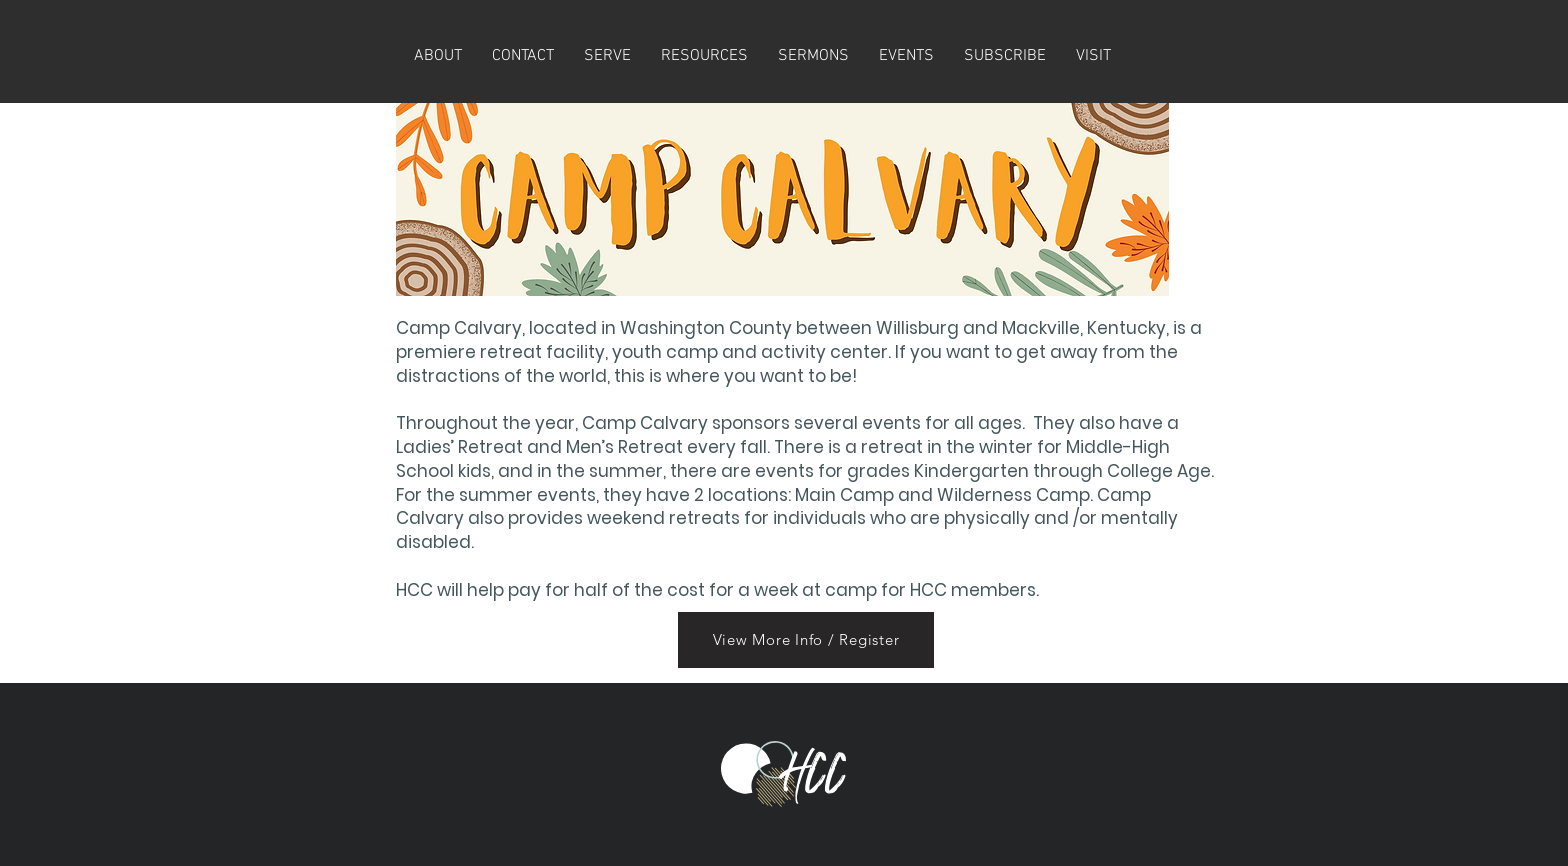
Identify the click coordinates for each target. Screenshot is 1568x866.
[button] (1005, 56)
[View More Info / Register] (806, 640)
